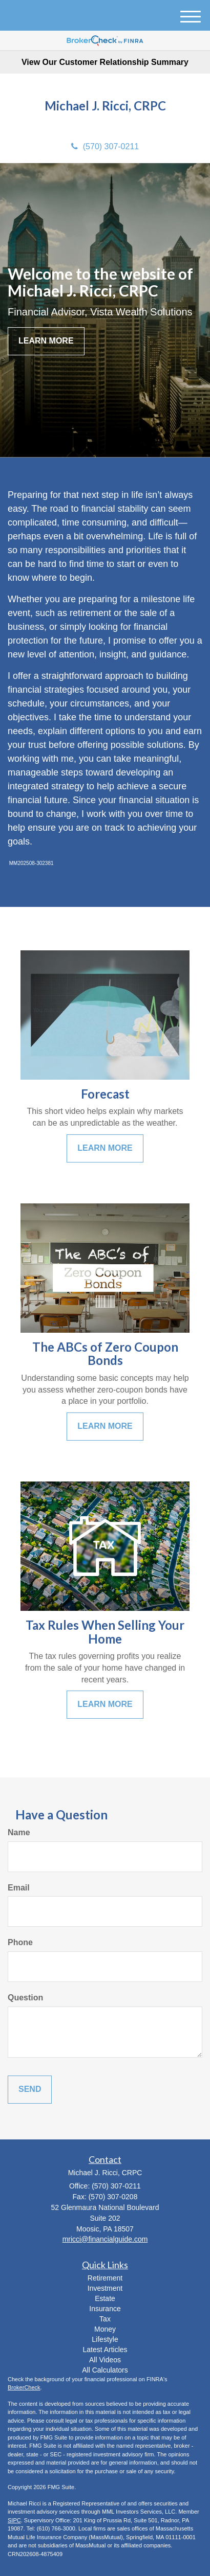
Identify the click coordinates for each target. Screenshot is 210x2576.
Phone (20, 1942)
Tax (105, 2319)
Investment (105, 2288)
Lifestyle (105, 2339)
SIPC (14, 2520)
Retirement (105, 2278)
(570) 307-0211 (105, 146)
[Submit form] (30, 2090)
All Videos (105, 2360)
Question (25, 1997)
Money (105, 2329)
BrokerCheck (24, 2387)
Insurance (104, 2309)
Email (19, 1887)
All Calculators (105, 2370)
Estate (105, 2298)
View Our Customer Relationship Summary (105, 62)
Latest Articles (104, 2349)
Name (19, 1832)
